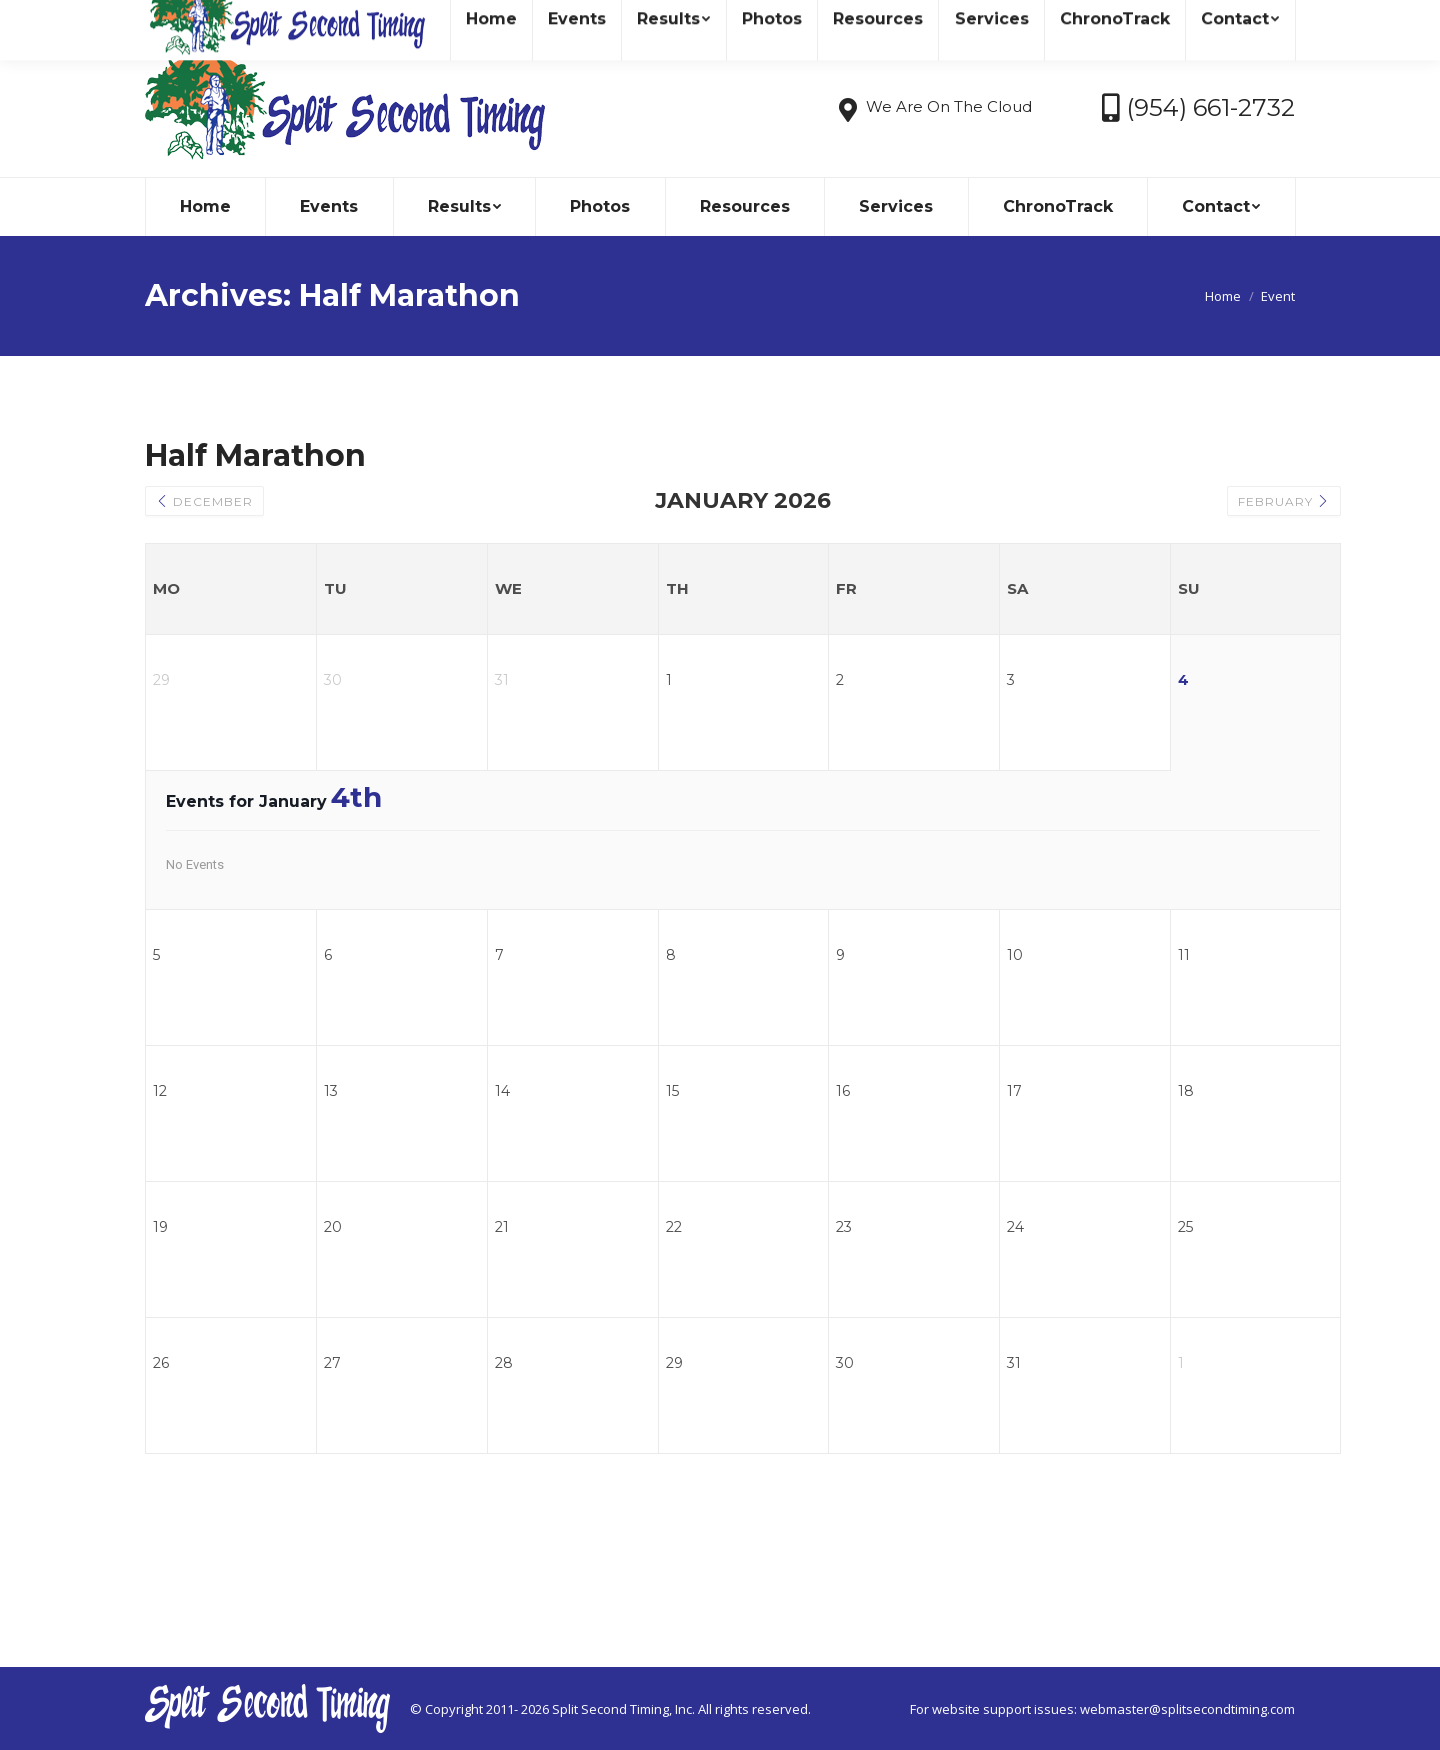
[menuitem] (205, 207)
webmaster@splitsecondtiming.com (1187, 1709)
